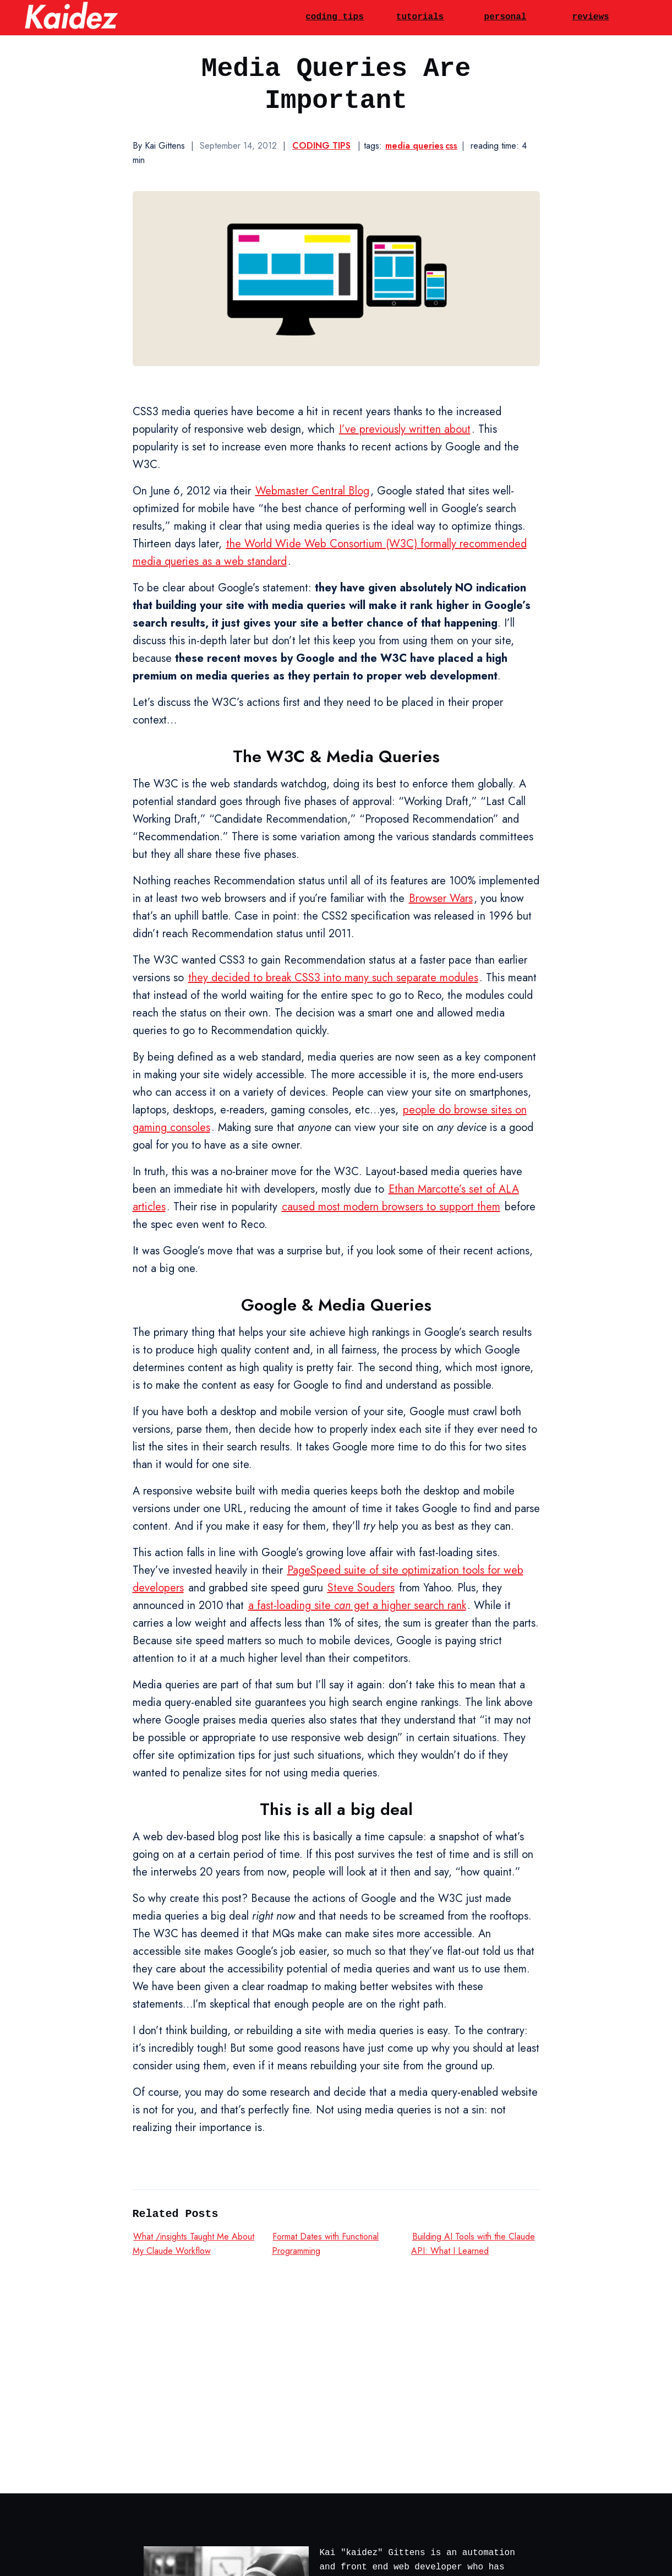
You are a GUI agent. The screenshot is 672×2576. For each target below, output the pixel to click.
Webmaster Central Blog (312, 491)
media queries (414, 145)
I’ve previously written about (405, 429)
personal (505, 17)
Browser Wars (441, 898)
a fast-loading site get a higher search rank (357, 1605)
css (451, 145)
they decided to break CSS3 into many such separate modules (333, 978)
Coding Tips (321, 145)
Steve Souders (361, 1588)
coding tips (334, 17)
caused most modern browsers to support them (391, 1207)
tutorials (420, 17)
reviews (590, 17)
